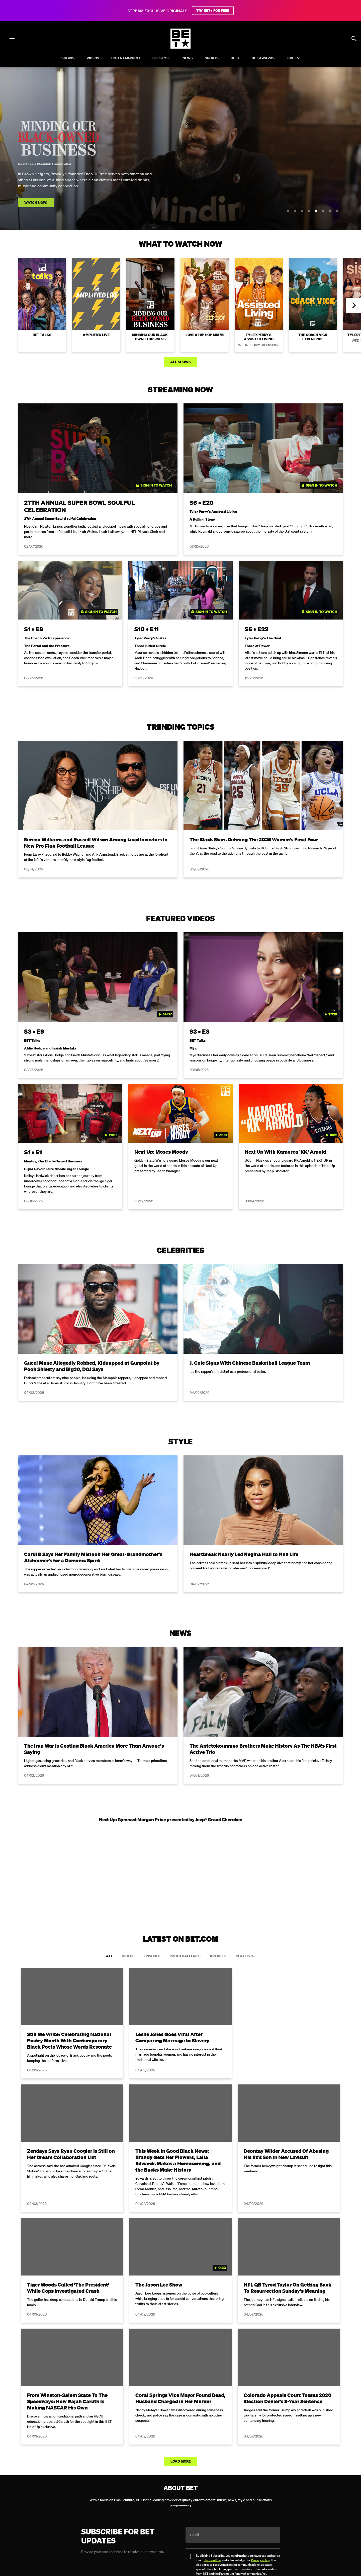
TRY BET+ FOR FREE (212, 10)
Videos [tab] (128, 1956)
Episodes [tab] (152, 1956)
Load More (180, 2461)
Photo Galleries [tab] (185, 1956)
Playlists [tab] (245, 1956)
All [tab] (109, 1956)
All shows (180, 362)
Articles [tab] (218, 1956)
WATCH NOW (35, 202)
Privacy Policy (260, 2560)
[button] (288, 211)
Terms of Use (212, 2560)
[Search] (353, 38)
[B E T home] (180, 47)
